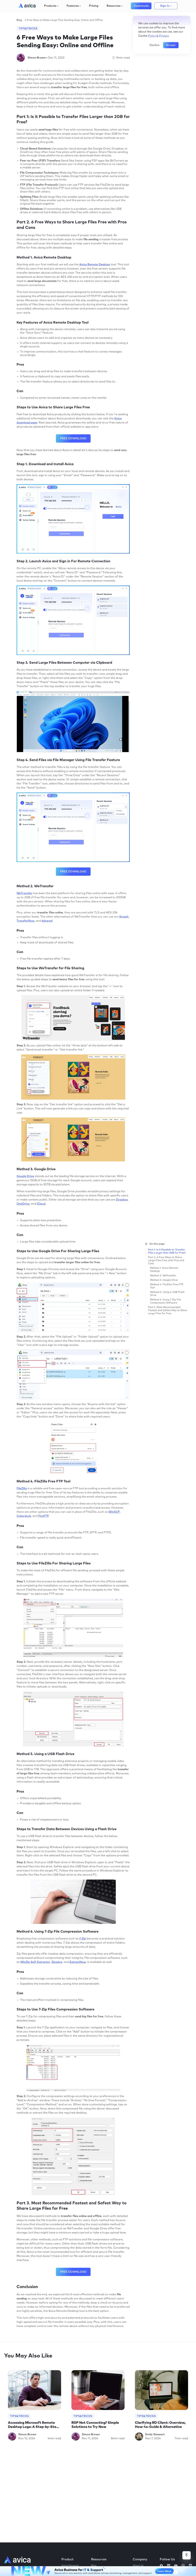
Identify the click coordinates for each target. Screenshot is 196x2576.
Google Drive (25, 1176)
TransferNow (25, 920)
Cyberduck (24, 1516)
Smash (124, 916)
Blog (19, 20)
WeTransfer (24, 893)
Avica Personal (70, 2565)
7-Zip (82, 1938)
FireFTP (43, 1516)
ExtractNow (78, 1962)
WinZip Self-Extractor (35, 1962)
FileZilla (22, 1488)
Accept (170, 45)
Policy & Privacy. (158, 35)
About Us (138, 2565)
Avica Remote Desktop (94, 264)
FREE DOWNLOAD (73, 438)
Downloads (141, 5)
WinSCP (114, 1512)
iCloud (41, 1203)
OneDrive (23, 1203)
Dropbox (122, 1199)
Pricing (93, 5)
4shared (47, 920)
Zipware (56, 1962)
